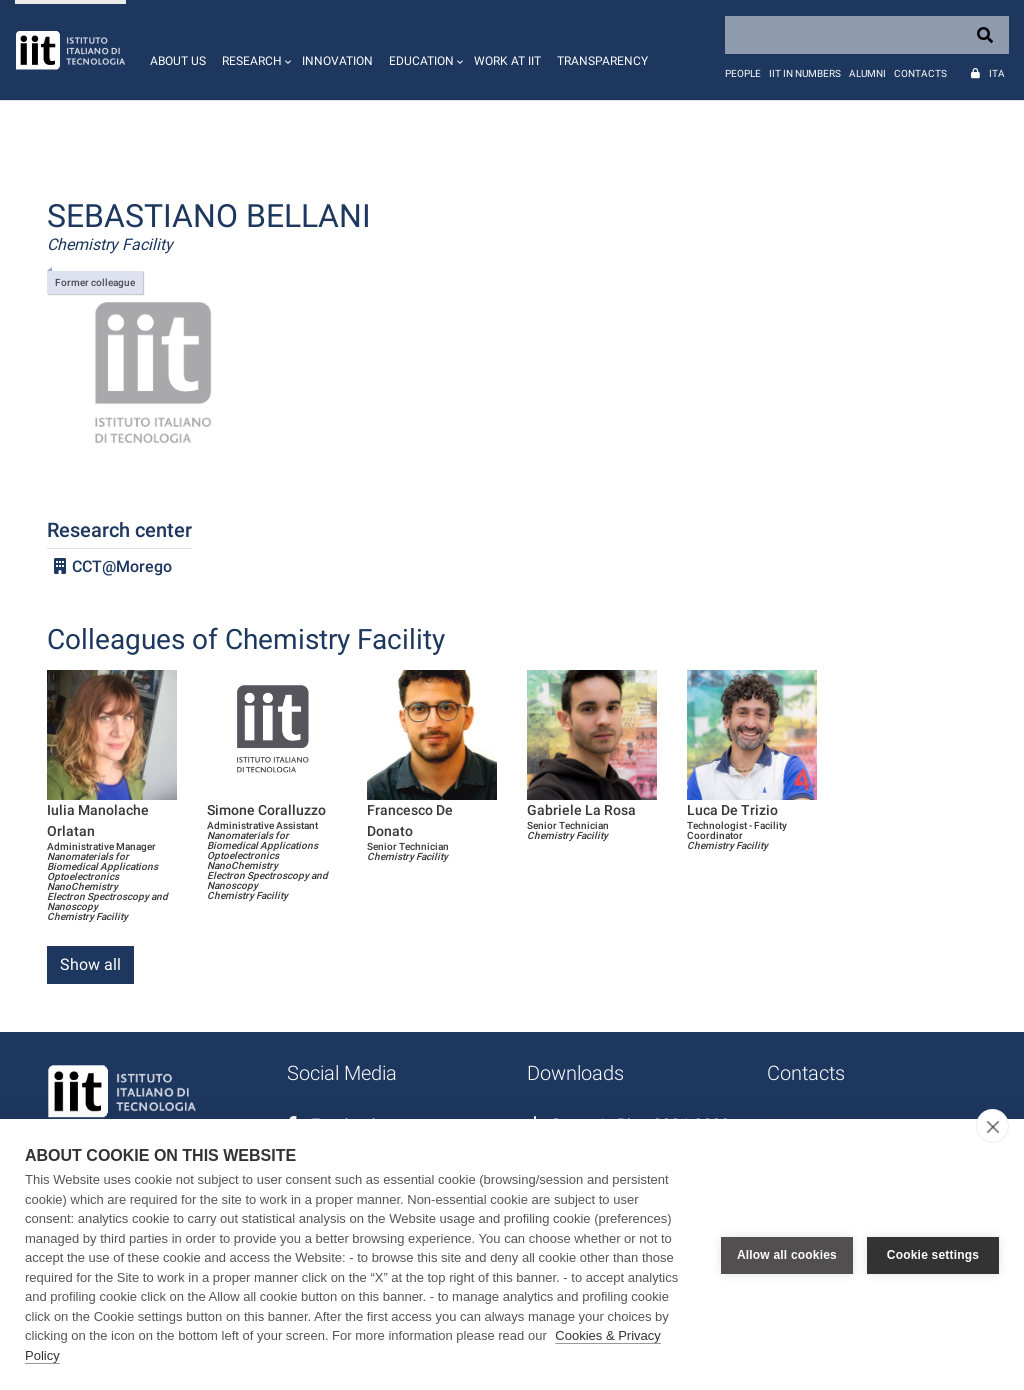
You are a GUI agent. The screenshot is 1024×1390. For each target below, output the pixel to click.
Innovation (337, 61)
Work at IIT (507, 61)
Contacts (920, 73)
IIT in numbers (805, 73)
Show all (90, 964)
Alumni (867, 73)
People (743, 73)
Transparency (602, 61)
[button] (254, 50)
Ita (997, 73)
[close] (992, 1126)
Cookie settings (933, 1255)
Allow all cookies (787, 1255)
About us (178, 61)
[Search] (867, 35)
